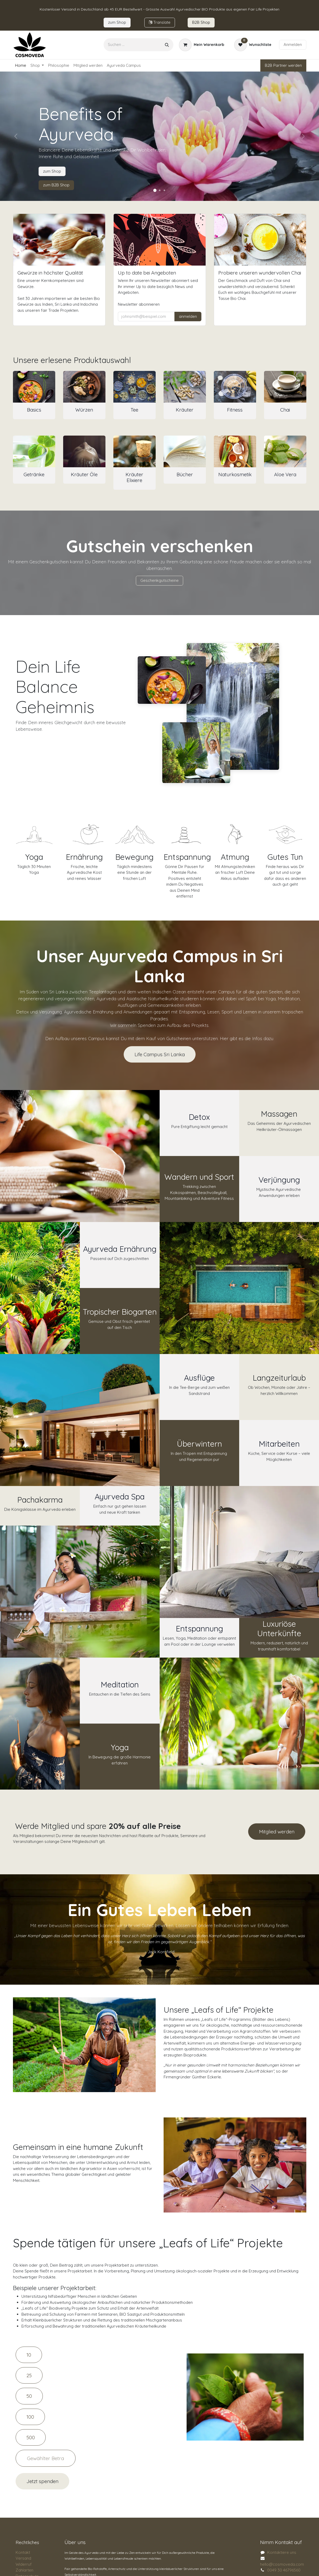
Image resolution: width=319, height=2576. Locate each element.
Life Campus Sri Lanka (160, 1054)
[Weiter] (303, 136)
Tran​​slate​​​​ (159, 22)
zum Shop (52, 171)
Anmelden (293, 44)
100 (30, 2417)
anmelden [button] (188, 316)
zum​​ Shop (117, 22)
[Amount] (45, 2458)
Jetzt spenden (42, 2481)
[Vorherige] (16, 136)
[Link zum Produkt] (34, 387)
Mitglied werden (276, 1831)
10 (28, 2355)
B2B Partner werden (283, 65)
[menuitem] (20, 65)
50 (29, 2396)
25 (29, 2375)
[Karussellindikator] (154, 190)
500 (30, 2437)
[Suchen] (166, 44)
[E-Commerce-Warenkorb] (201, 45)
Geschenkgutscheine (159, 580)
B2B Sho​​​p (201, 22)
